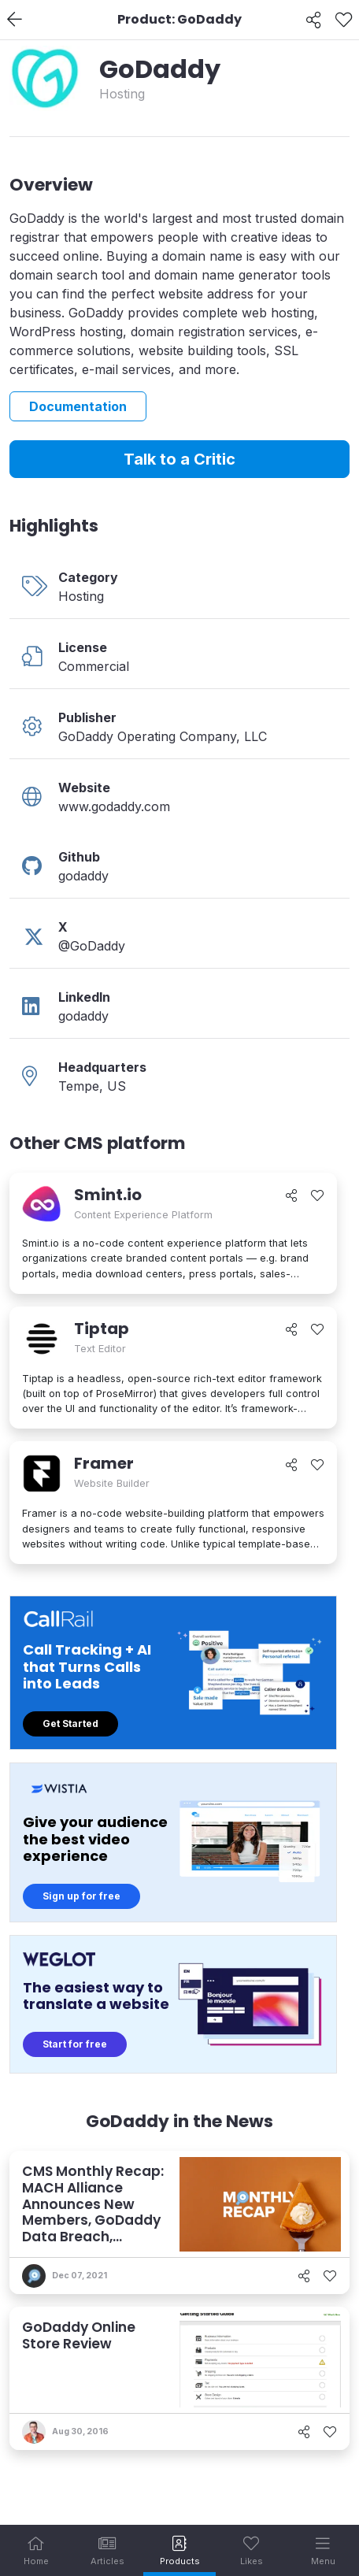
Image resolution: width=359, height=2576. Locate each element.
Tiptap (101, 1328)
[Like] (344, 19)
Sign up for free (81, 1896)
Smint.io (108, 1194)
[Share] (313, 19)
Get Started (70, 1723)
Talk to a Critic (179, 459)
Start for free (75, 2044)
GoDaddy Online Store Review (78, 2335)
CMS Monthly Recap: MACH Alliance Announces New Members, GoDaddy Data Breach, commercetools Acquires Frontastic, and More (93, 2228)
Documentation (78, 406)
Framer (104, 1463)
